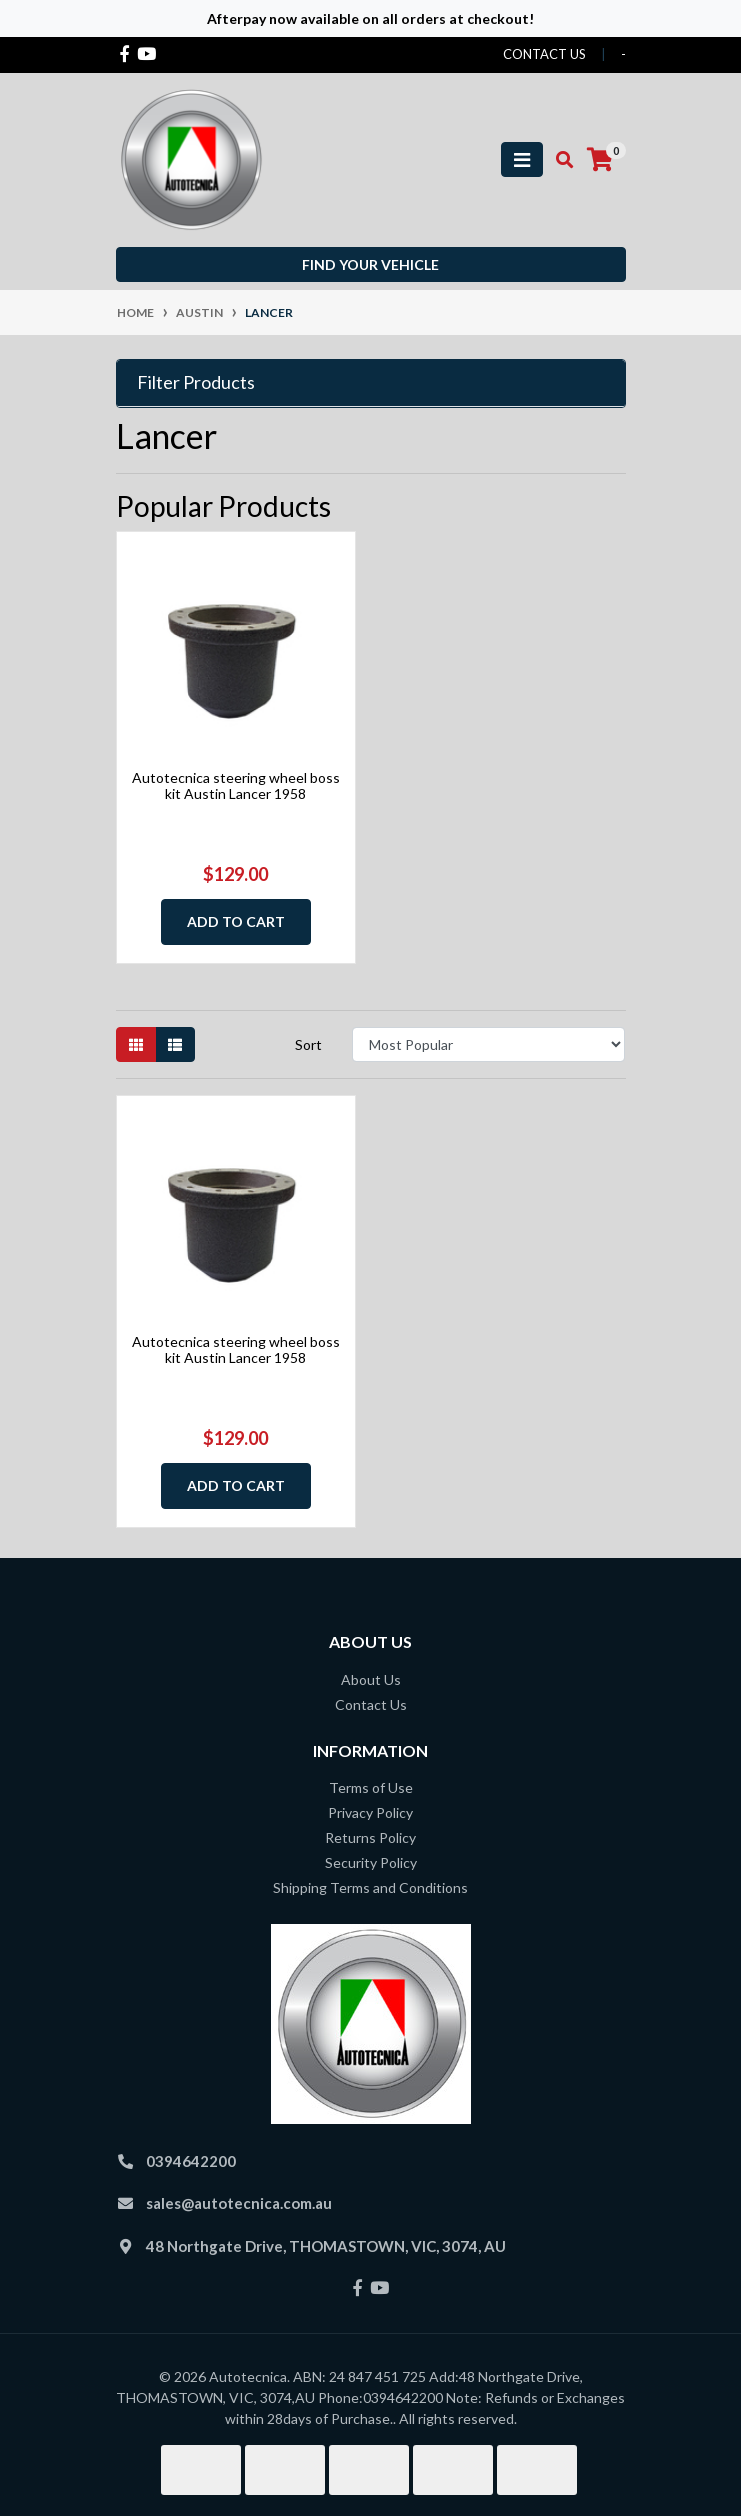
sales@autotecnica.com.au (239, 2203)
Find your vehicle (370, 264)
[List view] (175, 1044)
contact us (544, 54)
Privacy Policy (370, 1812)
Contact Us (371, 1704)
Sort (308, 1044)
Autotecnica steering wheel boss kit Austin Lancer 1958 (236, 786)
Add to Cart (236, 921)
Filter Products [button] (196, 382)
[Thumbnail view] (136, 1044)
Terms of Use (371, 1787)
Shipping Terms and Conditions (370, 1887)
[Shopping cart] (600, 160)
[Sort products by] (488, 1044)
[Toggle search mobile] (558, 160)
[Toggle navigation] (522, 159)
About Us (371, 1679)
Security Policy (371, 1862)
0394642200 (191, 2161)
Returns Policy (370, 1837)
